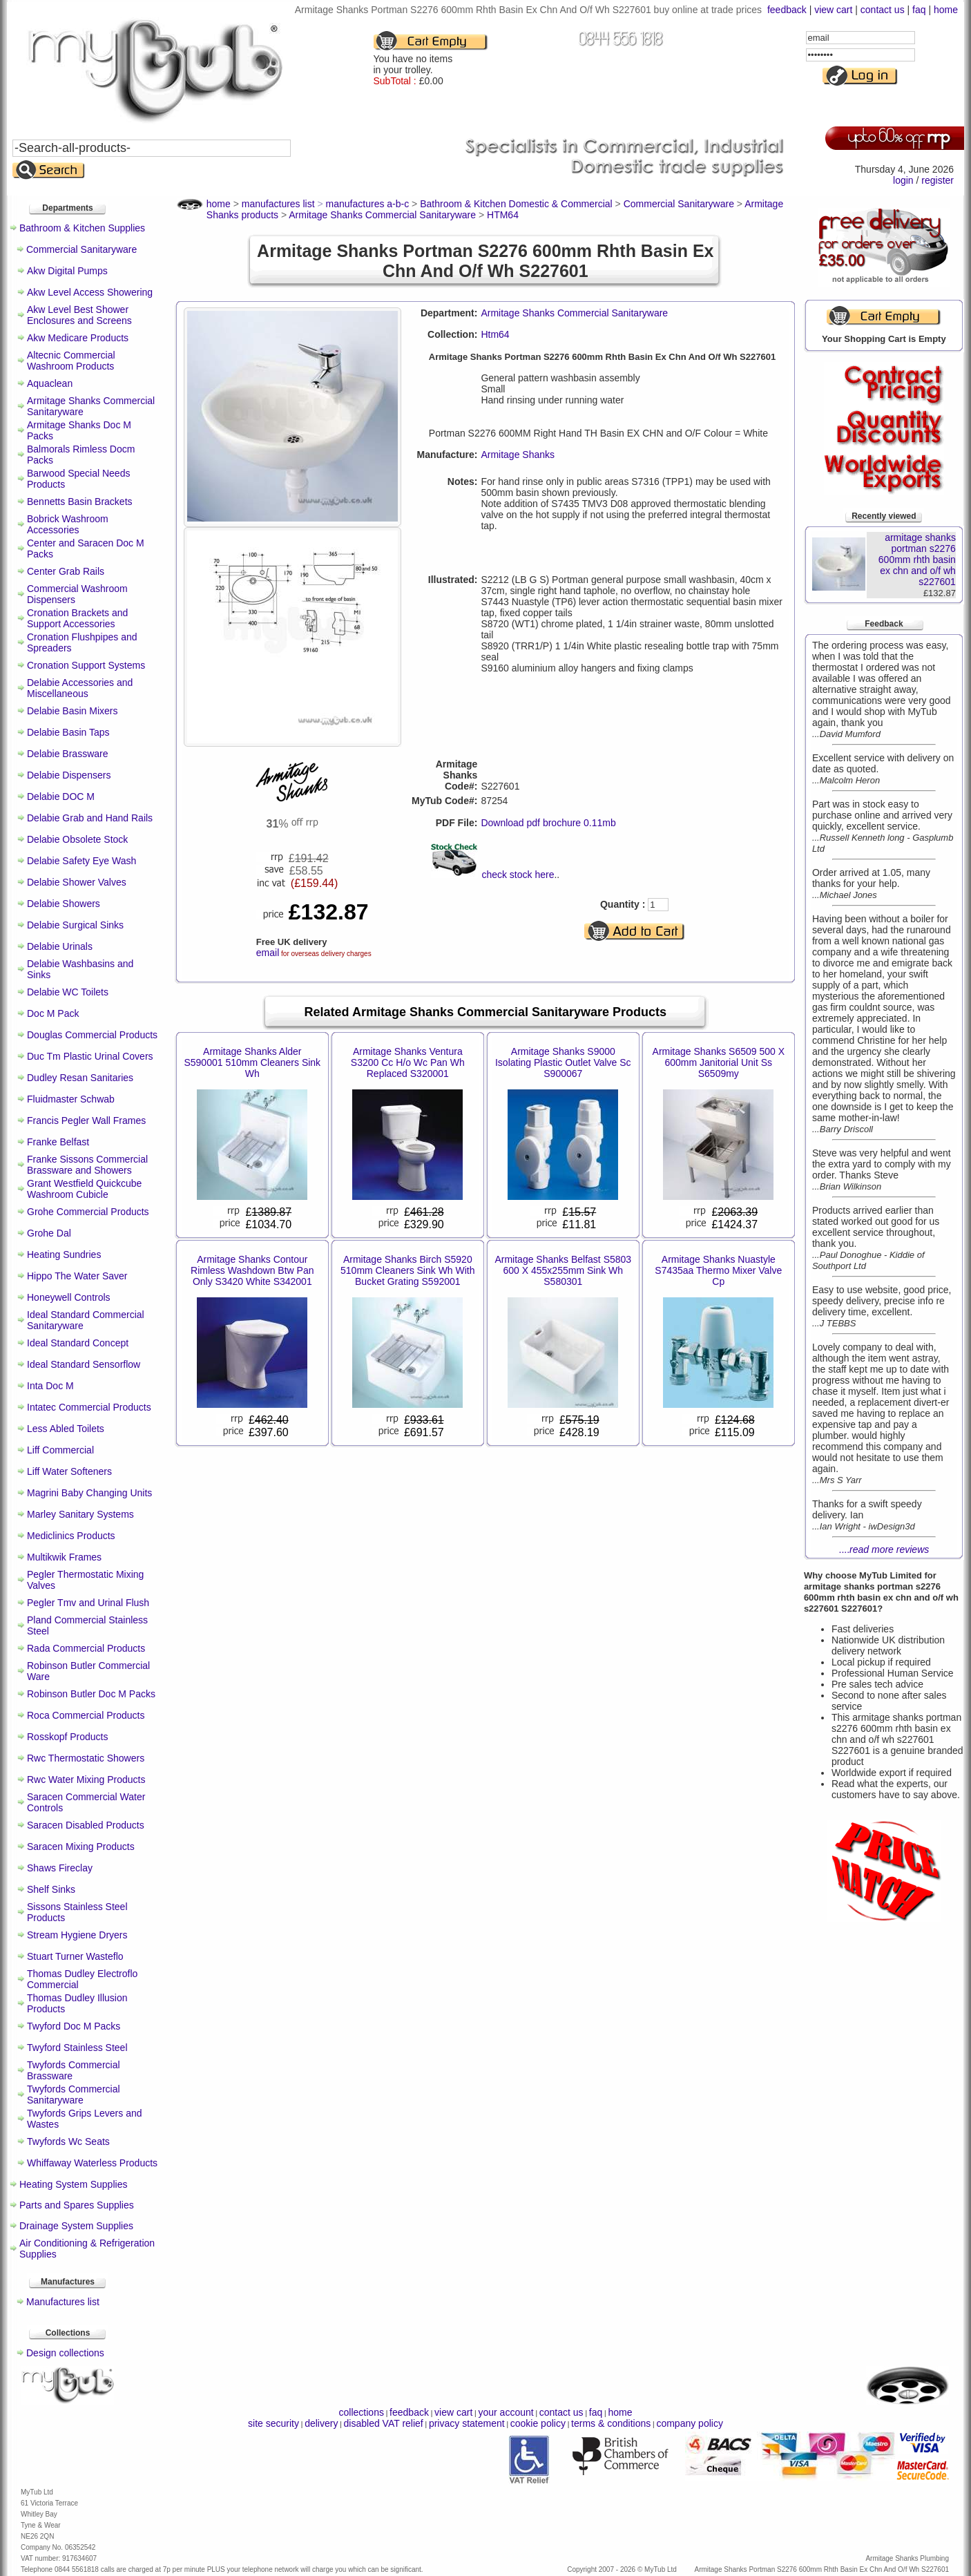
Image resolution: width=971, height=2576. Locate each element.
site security (273, 2423)
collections (361, 2412)
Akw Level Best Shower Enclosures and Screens (79, 315)
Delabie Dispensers (68, 775)
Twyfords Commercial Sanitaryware (73, 2094)
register (937, 180)
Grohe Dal (49, 1233)
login (903, 180)
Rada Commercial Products (86, 1648)
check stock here (517, 874)
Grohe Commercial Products (88, 1211)
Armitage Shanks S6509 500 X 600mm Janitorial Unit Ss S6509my (719, 1062)
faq (918, 9)
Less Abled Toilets (65, 1428)
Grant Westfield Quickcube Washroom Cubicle (84, 1189)
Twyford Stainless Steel (77, 2047)
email (267, 952)
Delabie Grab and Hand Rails (90, 817)
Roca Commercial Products (85, 1715)
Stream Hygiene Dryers (77, 1934)
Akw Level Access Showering (90, 292)
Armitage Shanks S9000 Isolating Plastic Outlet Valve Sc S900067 (563, 1062)
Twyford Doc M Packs (73, 2026)
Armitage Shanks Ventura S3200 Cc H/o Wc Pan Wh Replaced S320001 (408, 1062)
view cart (833, 9)
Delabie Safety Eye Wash (81, 860)
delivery (321, 2423)
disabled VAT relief (383, 2423)
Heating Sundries (64, 1254)
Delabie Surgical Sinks (75, 925)
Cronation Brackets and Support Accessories (77, 618)
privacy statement (467, 2423)
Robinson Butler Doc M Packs (91, 1693)
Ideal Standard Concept (77, 1342)
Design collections (65, 2352)
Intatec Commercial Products (89, 1407)
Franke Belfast (58, 1141)
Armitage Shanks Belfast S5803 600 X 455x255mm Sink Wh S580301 (562, 1270)
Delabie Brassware (67, 753)
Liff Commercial (60, 1450)
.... (884, 1549)
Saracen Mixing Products (81, 1846)
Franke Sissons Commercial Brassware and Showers (87, 1165)
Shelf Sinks (51, 1889)
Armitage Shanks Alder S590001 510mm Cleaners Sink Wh (252, 1062)
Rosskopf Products (67, 1736)
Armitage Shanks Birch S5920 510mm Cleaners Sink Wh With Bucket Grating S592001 (407, 1270)
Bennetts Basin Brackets (80, 501)
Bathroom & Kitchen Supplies (82, 227)
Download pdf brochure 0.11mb (548, 822)
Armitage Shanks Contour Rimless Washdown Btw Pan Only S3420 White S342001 (252, 1270)
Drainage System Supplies (76, 2225)
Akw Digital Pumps (67, 270)
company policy (689, 2423)
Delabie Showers (63, 903)
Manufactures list (62, 2301)
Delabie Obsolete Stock (77, 839)
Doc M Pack (53, 1013)
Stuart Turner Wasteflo (75, 1956)
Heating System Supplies (73, 2184)
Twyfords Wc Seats (68, 2141)
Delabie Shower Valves (76, 882)
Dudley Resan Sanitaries (80, 1077)
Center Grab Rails (65, 571)
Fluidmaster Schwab (71, 1099)
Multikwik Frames (64, 1557)
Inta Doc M (50, 1385)
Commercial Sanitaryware (81, 249)
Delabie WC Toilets (67, 992)
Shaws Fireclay (60, 1867)
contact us (883, 9)
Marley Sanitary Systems (80, 1514)
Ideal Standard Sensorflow (83, 1364)
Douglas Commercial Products (92, 1034)
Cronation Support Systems (86, 665)
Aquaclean (50, 383)
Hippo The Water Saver (77, 1275)
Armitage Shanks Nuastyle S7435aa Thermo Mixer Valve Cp (718, 1270)
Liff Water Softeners (69, 1471)
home (946, 9)
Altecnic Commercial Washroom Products (71, 361)
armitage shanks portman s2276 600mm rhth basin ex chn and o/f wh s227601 (917, 559)
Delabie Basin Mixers (72, 710)
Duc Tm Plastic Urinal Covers (90, 1056)
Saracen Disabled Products (85, 1825)
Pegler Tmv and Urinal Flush (88, 1602)
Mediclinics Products (71, 1535)
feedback (787, 9)
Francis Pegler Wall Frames (86, 1120)
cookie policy (538, 2423)
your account (505, 2412)
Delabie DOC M (61, 796)
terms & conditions (611, 2423)
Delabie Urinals (60, 946)
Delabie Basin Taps (68, 732)
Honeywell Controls (68, 1297)
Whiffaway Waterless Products (92, 2162)
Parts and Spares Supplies (76, 2205)
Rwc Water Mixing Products (86, 1779)
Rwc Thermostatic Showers (85, 1758)
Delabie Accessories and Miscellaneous (80, 688)
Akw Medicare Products (77, 337)
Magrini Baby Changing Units (89, 1492)
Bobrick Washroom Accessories (67, 524)
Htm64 (495, 334)
